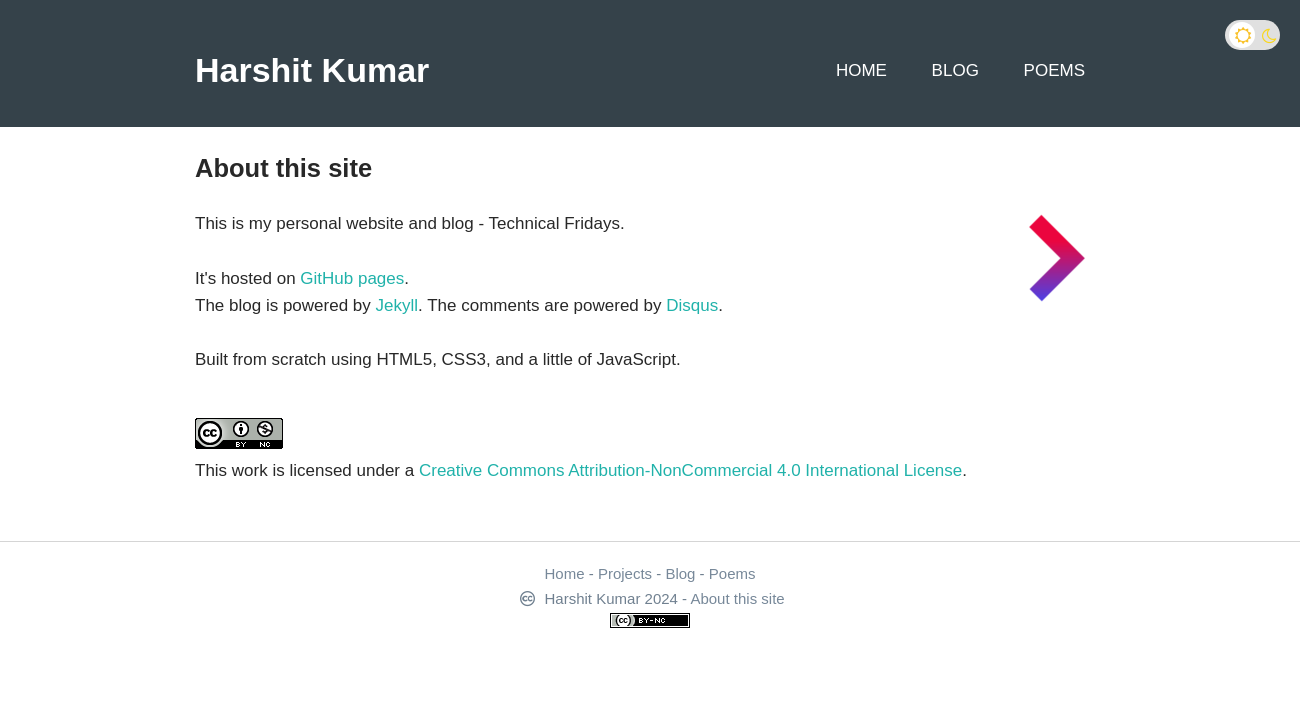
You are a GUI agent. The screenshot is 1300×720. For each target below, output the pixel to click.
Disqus (692, 305)
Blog (955, 70)
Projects (625, 573)
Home (861, 70)
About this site (737, 598)
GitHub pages (352, 278)
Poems (1054, 70)
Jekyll (397, 305)
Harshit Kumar (312, 70)
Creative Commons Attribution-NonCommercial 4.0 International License (690, 470)
